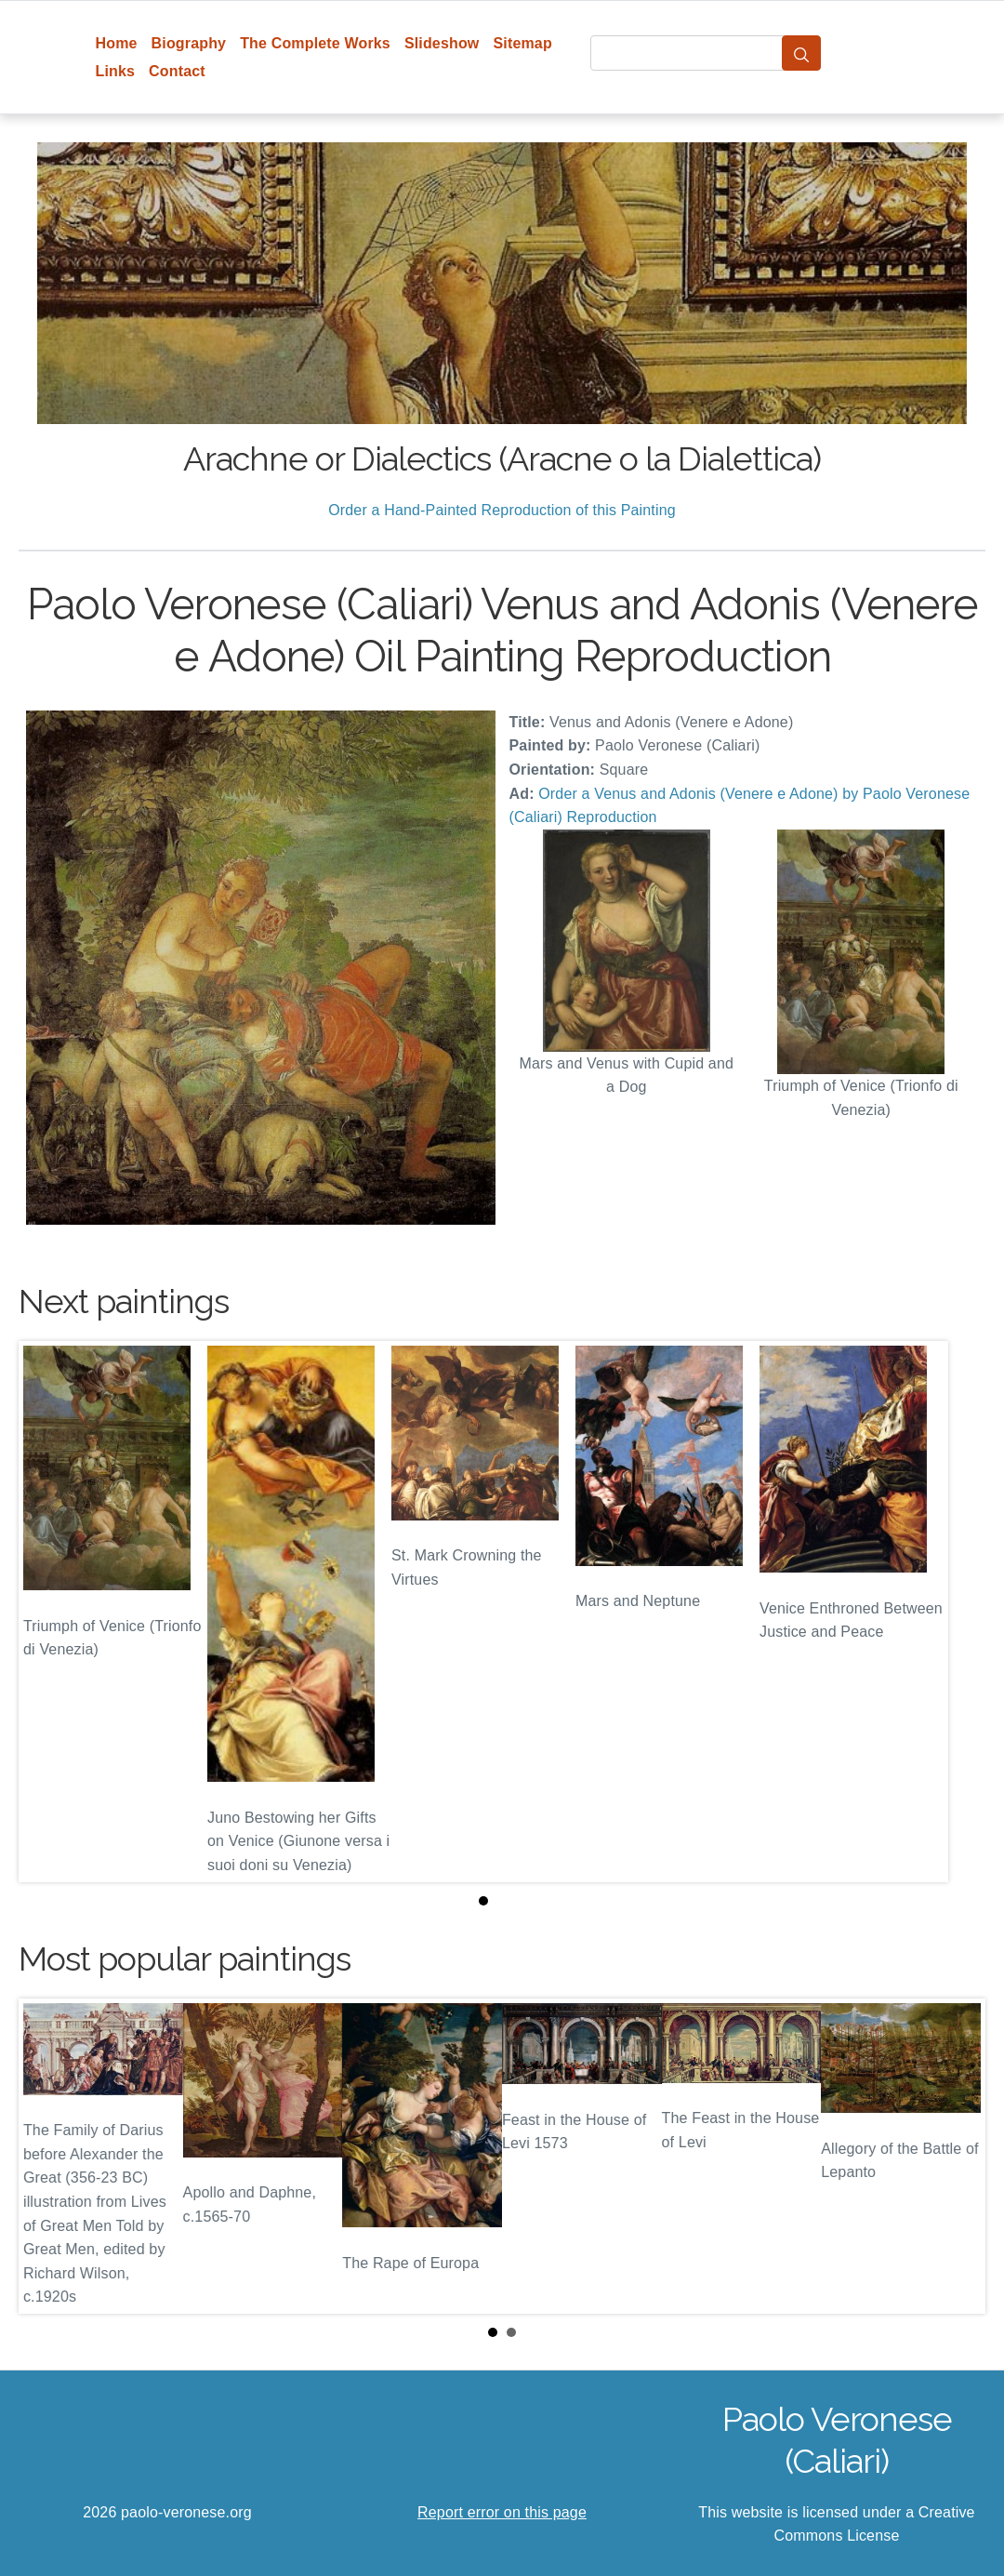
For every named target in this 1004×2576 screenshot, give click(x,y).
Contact (177, 71)
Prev (47, 2156)
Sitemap (522, 43)
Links (116, 71)
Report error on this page (502, 2512)
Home (117, 43)
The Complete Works (315, 43)
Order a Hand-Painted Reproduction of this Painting (502, 510)
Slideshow (442, 43)
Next (956, 2156)
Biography (189, 43)
